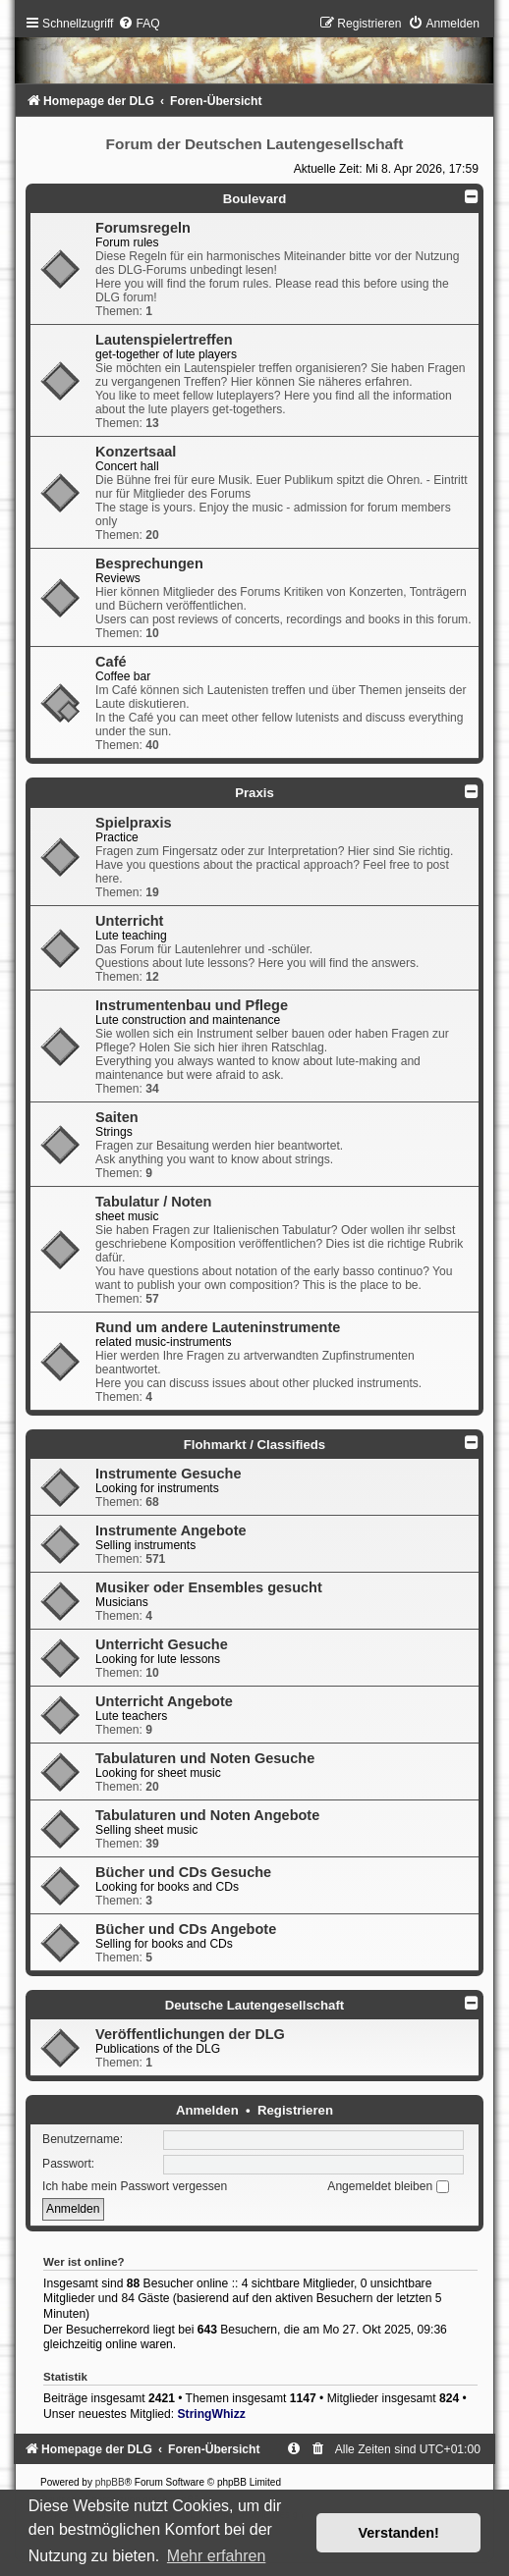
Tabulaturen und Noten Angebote (207, 1815)
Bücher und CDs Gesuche (183, 1872)
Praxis (254, 792)
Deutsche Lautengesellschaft (254, 2005)
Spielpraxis (133, 823)
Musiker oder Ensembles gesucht (208, 1587)
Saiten (117, 1117)
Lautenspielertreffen (164, 340)
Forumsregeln (143, 228)
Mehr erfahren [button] (216, 2556)
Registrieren (295, 2110)
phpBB (110, 2482)
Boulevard (255, 198)
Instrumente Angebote (171, 1530)
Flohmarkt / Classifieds (254, 1444)
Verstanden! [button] (399, 2533)
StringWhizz (212, 2414)
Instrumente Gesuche (168, 1473)
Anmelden (207, 2110)
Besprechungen (149, 563)
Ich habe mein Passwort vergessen (134, 2186)
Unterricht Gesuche (161, 1644)
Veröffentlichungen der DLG (190, 2034)
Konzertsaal (135, 451)
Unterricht (129, 921)
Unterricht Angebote (164, 1701)
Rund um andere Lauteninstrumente (217, 1327)
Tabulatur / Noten (153, 1201)
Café (110, 662)
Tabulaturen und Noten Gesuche (204, 1758)
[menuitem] (138, 23)
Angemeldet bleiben (387, 2186)
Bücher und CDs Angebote (185, 1929)
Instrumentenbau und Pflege (191, 1005)
